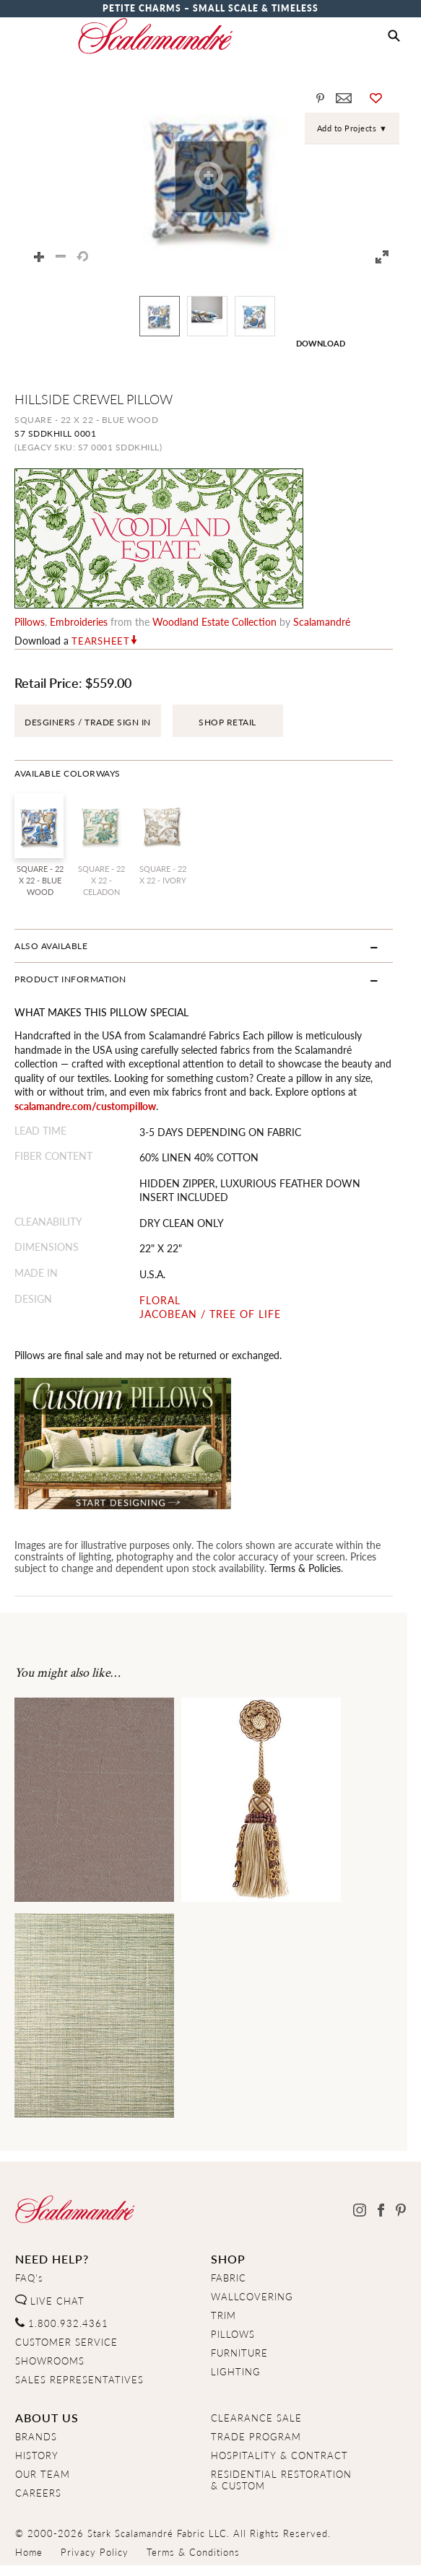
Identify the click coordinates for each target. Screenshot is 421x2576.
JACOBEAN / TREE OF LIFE (214, 1314)
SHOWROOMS (49, 2360)
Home (29, 2552)
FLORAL (164, 1300)
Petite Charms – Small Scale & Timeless (210, 8)
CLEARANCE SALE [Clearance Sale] (256, 2417)
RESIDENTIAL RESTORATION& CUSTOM (281, 2480)
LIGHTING (236, 2371)
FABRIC (228, 2277)
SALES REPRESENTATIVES (79, 2379)
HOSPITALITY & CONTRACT (279, 2455)
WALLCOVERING (252, 2296)
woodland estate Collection (214, 621)
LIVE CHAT (49, 2301)
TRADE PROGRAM (256, 2436)
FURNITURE (239, 2352)
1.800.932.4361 (61, 2323)
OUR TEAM (42, 2474)
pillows (29, 621)
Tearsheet (100, 640)
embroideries (79, 621)
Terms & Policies (305, 1567)
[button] (394, 36)
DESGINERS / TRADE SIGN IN (88, 722)
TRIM (223, 2315)
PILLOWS (233, 2334)
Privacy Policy (95, 2552)
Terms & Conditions (193, 2552)
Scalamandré (321, 621)
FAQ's (29, 2277)
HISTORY (36, 2455)
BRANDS (36, 2436)
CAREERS (38, 2493)
